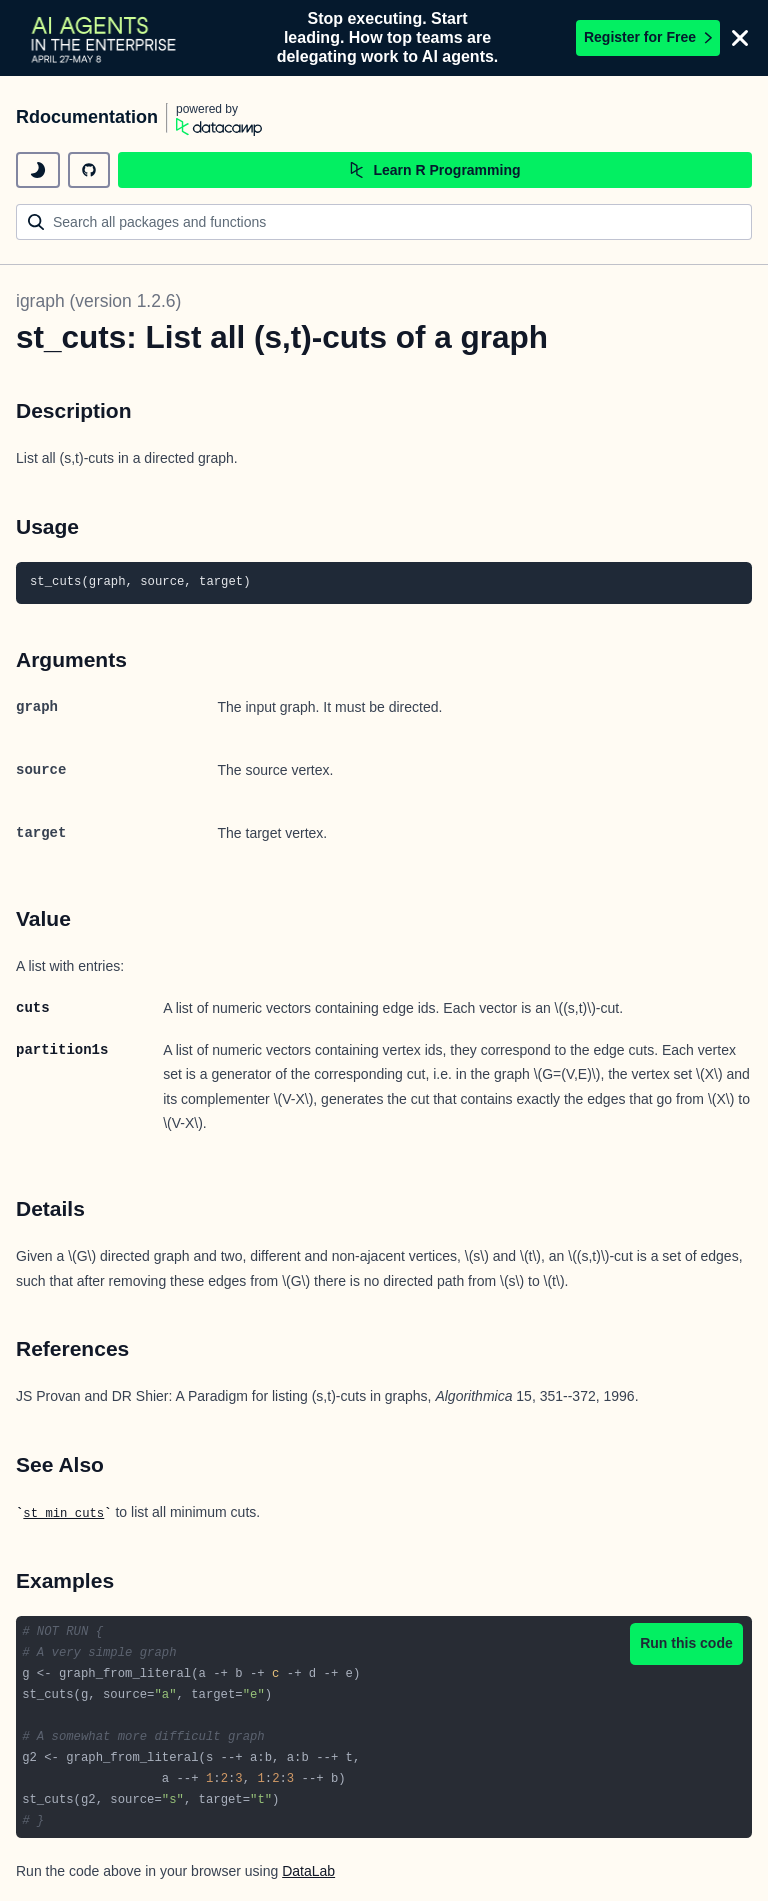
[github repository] (89, 170)
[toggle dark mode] (38, 170)
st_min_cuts (63, 1514)
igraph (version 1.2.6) (98, 301)
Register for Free (648, 37)
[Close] (740, 38)
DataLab (308, 1871)
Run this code (686, 1643)
